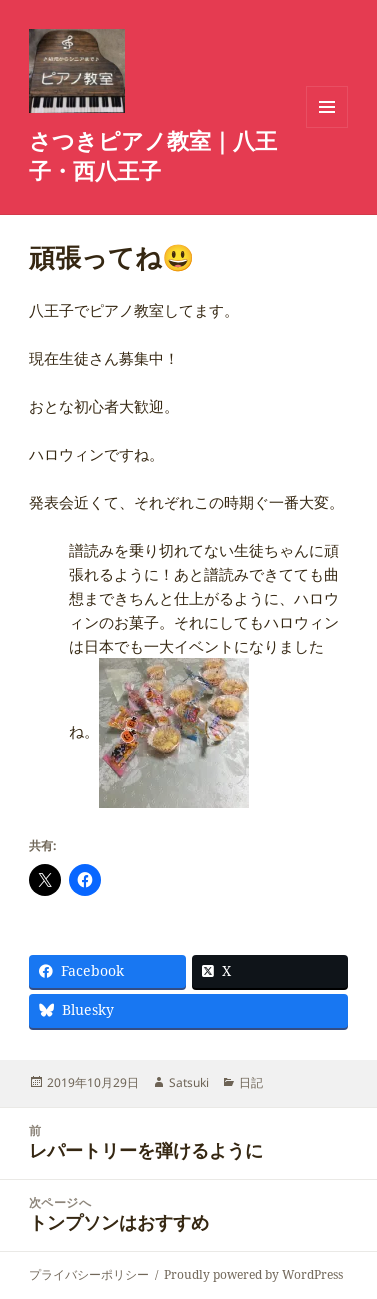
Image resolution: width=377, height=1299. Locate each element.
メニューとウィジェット (327, 127)
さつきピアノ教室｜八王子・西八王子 (153, 155)
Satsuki (189, 1082)
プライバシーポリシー (89, 1274)
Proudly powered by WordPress (253, 1274)
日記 (251, 1082)
